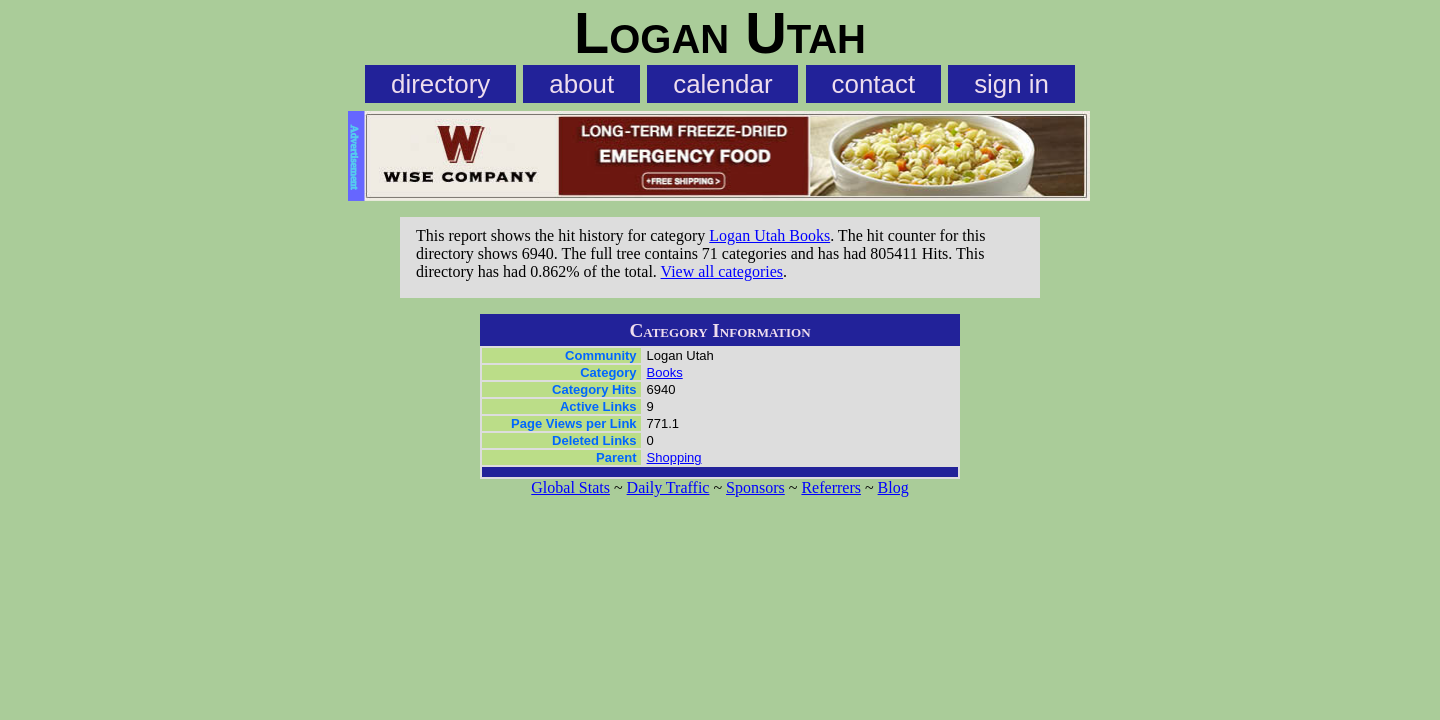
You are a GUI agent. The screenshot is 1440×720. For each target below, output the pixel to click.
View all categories (722, 271)
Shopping (674, 457)
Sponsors (755, 487)
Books (665, 372)
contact (874, 84)
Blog (893, 487)
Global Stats (570, 487)
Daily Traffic (668, 487)
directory (440, 84)
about (581, 84)
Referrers (831, 487)
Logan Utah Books (769, 235)
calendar (722, 84)
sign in (1011, 84)
